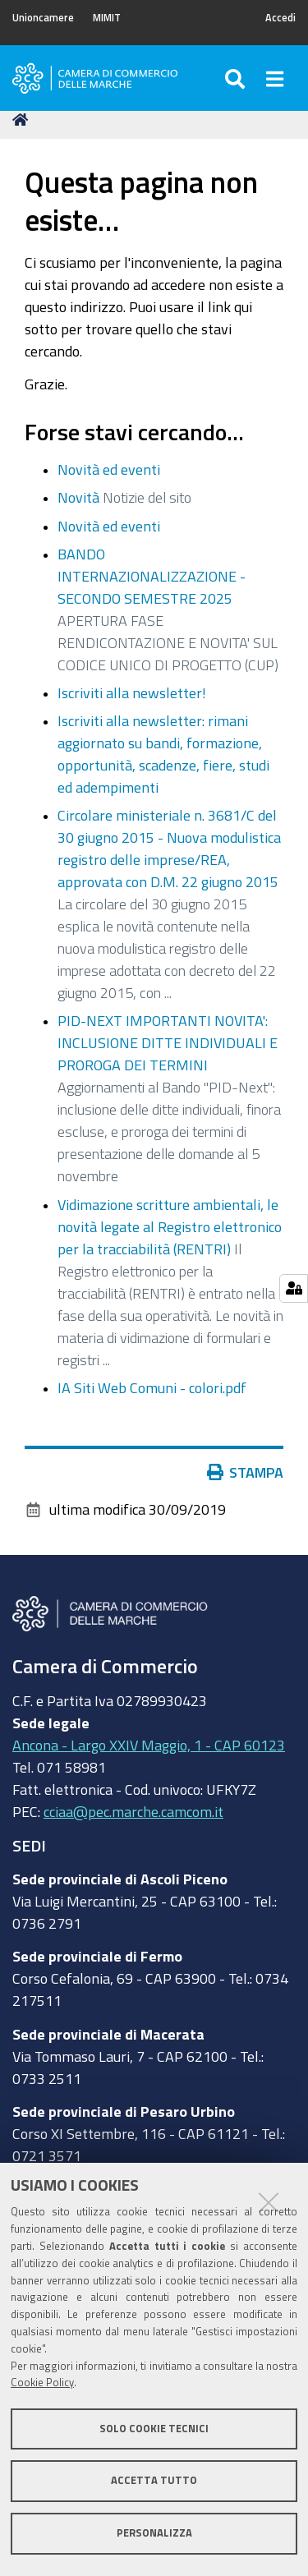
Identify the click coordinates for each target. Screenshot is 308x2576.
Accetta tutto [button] (154, 2480)
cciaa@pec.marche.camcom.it (133, 1811)
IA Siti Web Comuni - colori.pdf (151, 1387)
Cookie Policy (42, 2382)
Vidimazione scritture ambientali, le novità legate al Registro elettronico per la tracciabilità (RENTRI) (169, 1226)
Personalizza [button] (154, 2533)
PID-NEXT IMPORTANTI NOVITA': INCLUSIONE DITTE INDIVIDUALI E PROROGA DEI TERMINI (167, 1042)
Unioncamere (43, 17)
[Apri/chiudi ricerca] (237, 78)
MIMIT (107, 17)
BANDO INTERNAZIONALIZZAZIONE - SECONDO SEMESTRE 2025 (151, 575)
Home (23, 119)
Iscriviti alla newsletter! (131, 692)
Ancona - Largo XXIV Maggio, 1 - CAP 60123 (148, 1744)
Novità (78, 497)
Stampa (245, 1472)
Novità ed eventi (108, 469)
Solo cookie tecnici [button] (154, 2428)
